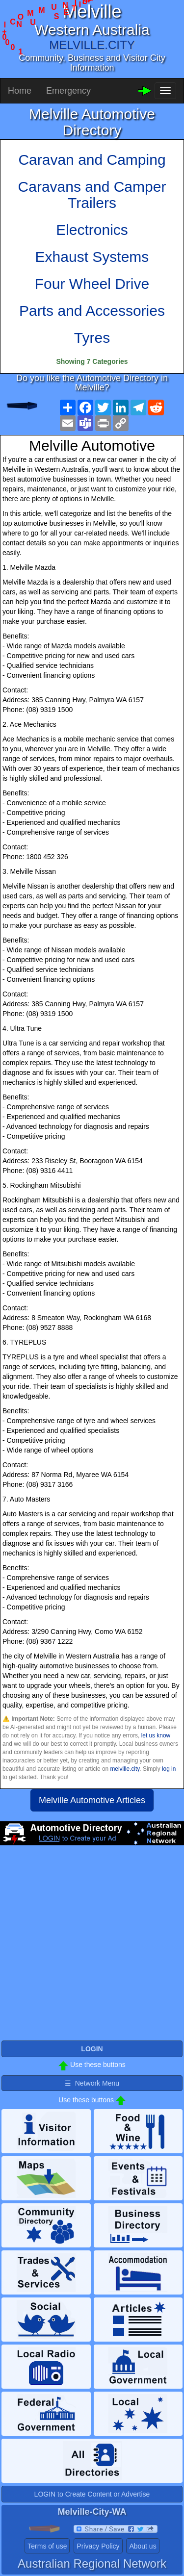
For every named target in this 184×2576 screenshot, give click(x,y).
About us (142, 2546)
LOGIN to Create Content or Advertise (92, 2494)
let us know (155, 1735)
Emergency (68, 91)
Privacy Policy (98, 2546)
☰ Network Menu (92, 2083)
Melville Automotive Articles (92, 1800)
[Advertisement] (92, 1947)
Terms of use (47, 2546)
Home (19, 91)
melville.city (124, 1768)
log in (169, 1768)
